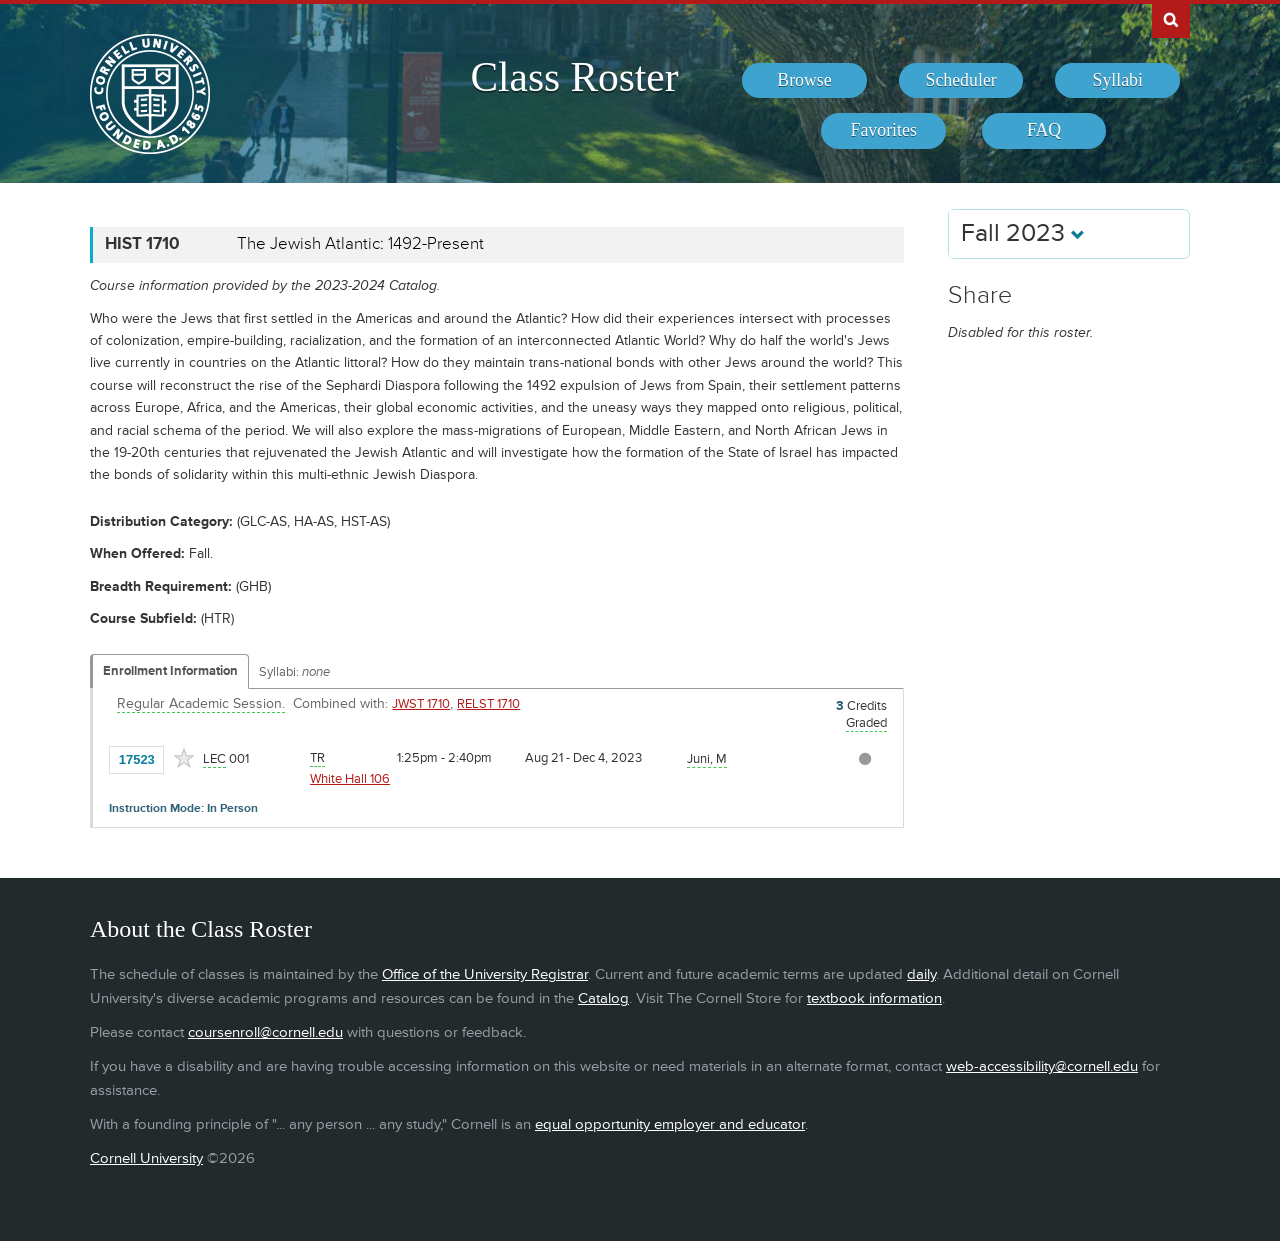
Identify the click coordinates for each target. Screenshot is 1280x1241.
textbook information (874, 998)
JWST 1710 (421, 704)
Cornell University (146, 1158)
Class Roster (574, 77)
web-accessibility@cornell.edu (1042, 1066)
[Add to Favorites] (184, 758)
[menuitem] (804, 81)
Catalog (603, 998)
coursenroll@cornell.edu (265, 1032)
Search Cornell (1171, 19)
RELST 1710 (488, 704)
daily (921, 974)
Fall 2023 (1023, 233)
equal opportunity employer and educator (670, 1124)
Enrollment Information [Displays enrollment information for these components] (170, 671)
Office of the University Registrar (485, 974)
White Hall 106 (350, 779)
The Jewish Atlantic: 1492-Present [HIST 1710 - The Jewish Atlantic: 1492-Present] (360, 244)
